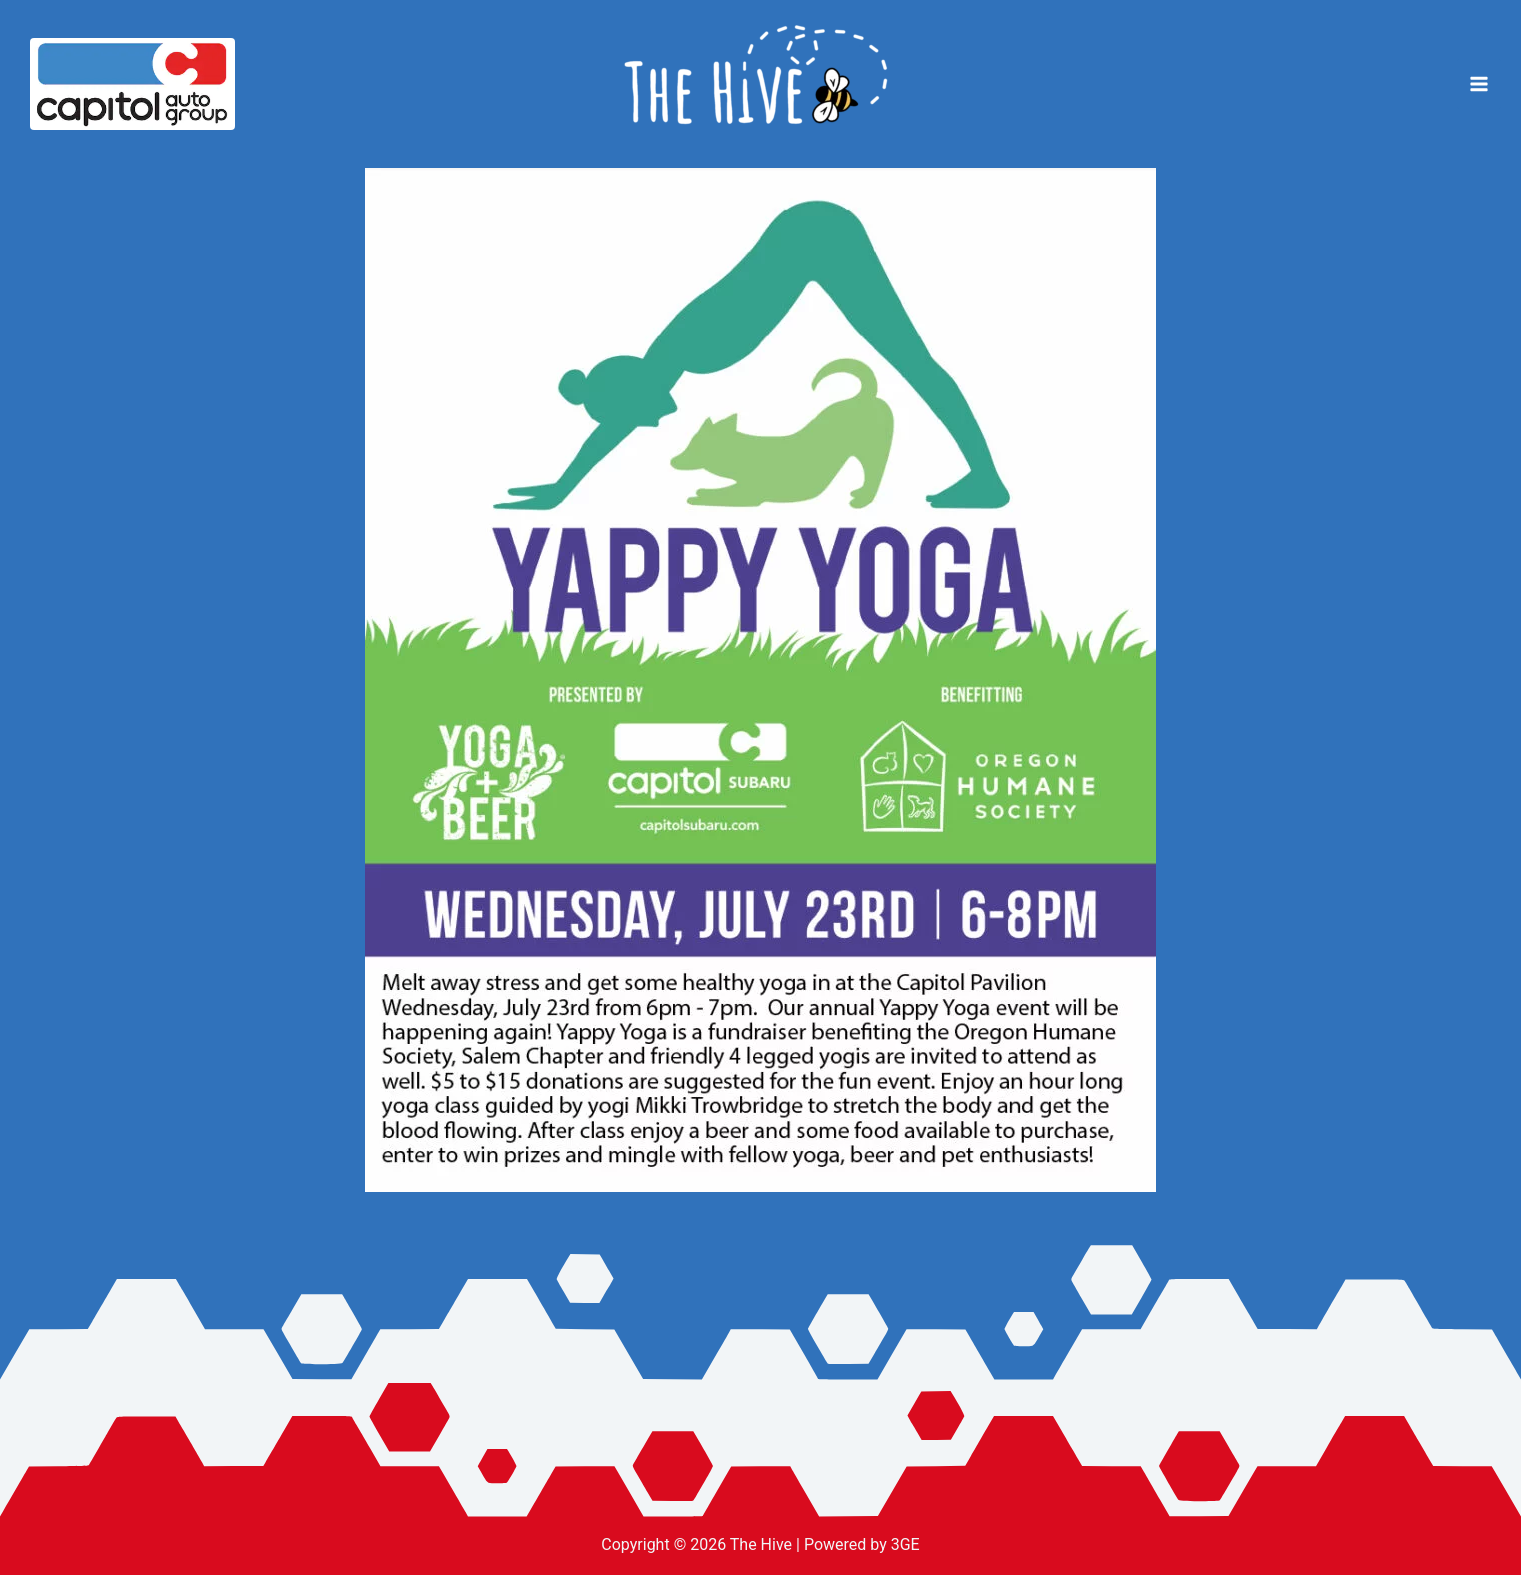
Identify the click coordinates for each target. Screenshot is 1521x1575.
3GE (905, 1544)
